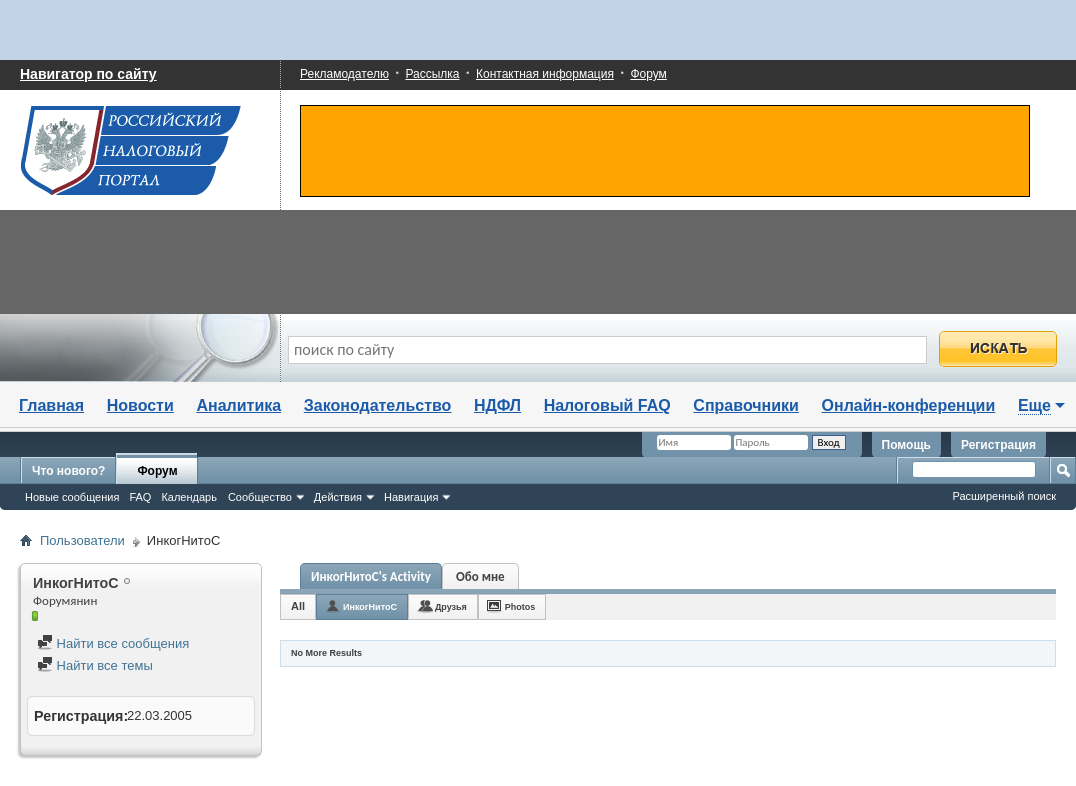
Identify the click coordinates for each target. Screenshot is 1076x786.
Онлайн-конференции (909, 405)
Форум (648, 74)
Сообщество (260, 497)
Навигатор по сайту (88, 74)
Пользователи (82, 540)
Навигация (411, 497)
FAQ (140, 497)
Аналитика (238, 405)
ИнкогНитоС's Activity (371, 576)
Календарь (189, 497)
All (298, 606)
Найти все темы (95, 665)
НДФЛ (497, 405)
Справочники (746, 405)
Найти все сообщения (113, 643)
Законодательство (378, 405)
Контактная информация (545, 74)
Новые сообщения (72, 497)
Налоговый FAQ (607, 405)
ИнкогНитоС (370, 607)
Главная (51, 405)
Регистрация (998, 445)
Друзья (451, 607)
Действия (338, 497)
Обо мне (480, 576)
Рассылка (432, 74)
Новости (140, 405)
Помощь (906, 445)
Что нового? (68, 471)
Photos (520, 607)
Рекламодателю (344, 74)
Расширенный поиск (1004, 496)
